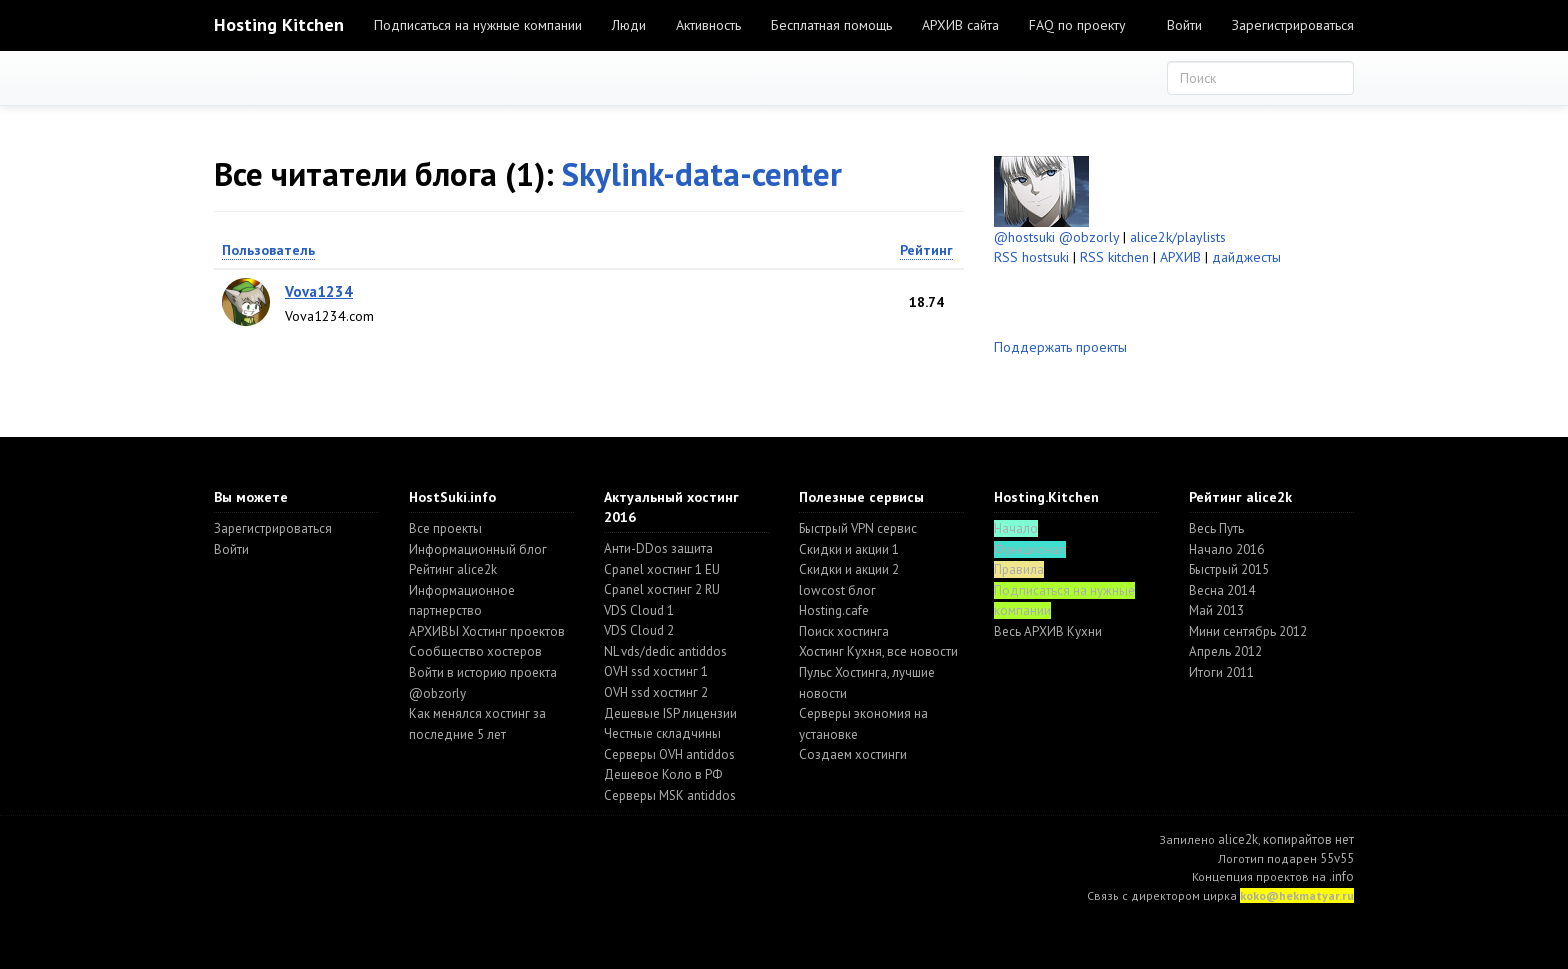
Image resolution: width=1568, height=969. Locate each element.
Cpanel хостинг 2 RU (662, 589)
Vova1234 (319, 291)
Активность (708, 25)
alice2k (1238, 839)
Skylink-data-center (702, 173)
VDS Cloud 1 (639, 610)
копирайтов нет (1308, 839)
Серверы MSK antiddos (670, 795)
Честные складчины (662, 733)
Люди (629, 25)
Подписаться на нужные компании (478, 25)
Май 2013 (1216, 610)
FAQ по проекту (1077, 25)
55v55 (1337, 858)
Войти (1184, 25)
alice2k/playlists (1178, 237)
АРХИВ (1180, 257)
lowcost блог (837, 590)
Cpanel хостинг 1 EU (662, 569)
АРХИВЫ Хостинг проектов (487, 631)
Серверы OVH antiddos (669, 754)
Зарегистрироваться (1293, 25)
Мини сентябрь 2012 (1248, 631)
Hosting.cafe (834, 610)
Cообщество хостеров (475, 651)
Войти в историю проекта (483, 672)
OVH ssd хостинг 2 (656, 692)
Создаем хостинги (853, 754)
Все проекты (445, 528)
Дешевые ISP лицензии (670, 713)
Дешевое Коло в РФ (663, 774)
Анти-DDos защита (658, 548)
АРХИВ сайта (960, 25)
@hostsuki (1024, 237)
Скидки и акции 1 (849, 549)
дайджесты (1246, 257)
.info (1341, 876)
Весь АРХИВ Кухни (1048, 631)
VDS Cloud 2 (639, 630)
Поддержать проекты (1060, 347)
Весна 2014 (1222, 590)
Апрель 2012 (1225, 651)
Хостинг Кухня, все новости (878, 651)
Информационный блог (478, 549)
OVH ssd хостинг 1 (656, 671)
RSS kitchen (1114, 257)
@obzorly (1089, 237)
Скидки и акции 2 (849, 569)
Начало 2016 (1226, 549)
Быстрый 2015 (1229, 569)
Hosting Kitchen (279, 24)
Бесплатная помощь (831, 25)
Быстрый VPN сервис (858, 528)
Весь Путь (1216, 528)
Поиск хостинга (844, 631)
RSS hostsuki (1031, 257)
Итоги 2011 (1221, 672)
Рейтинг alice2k (453, 569)
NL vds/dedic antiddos (665, 651)
